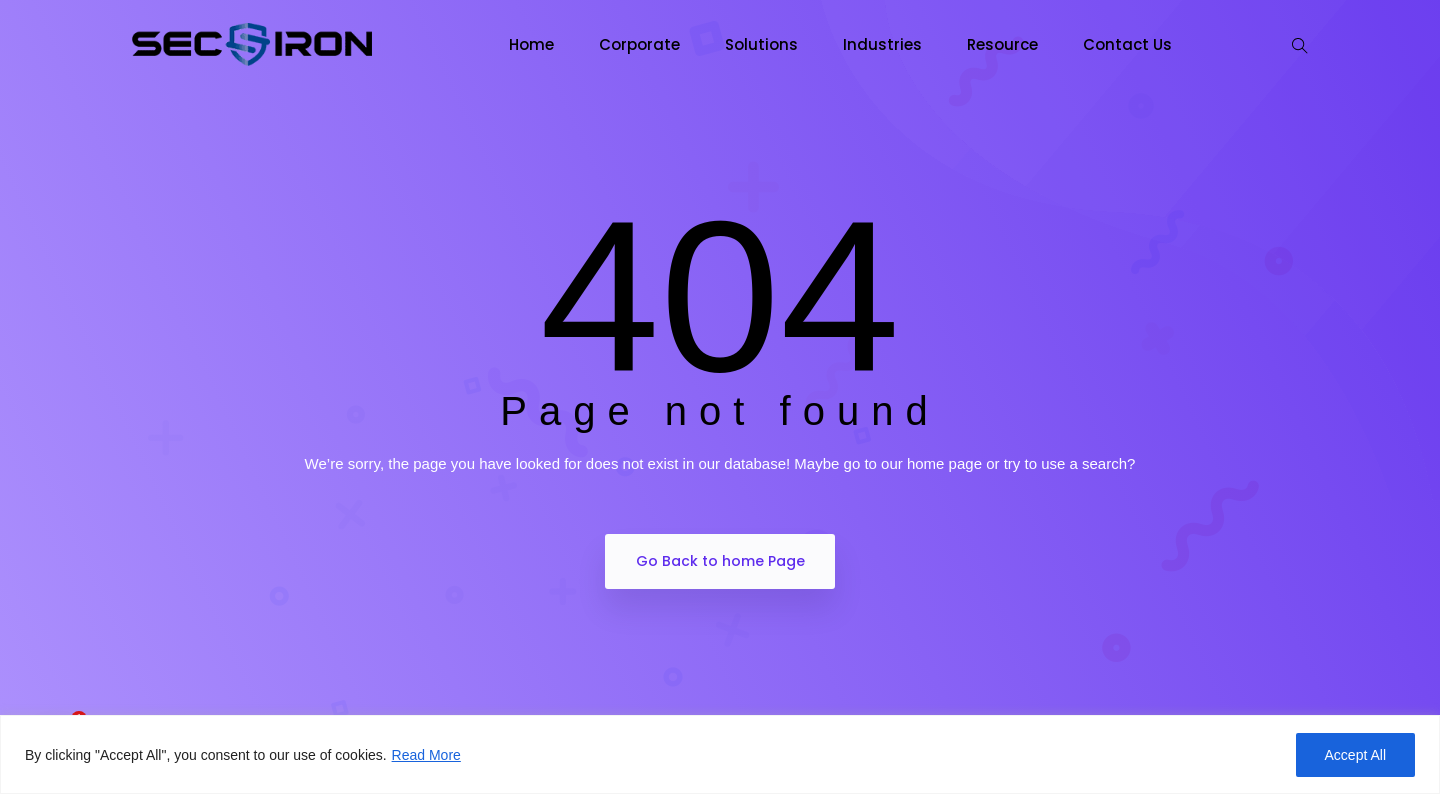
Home (531, 44)
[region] (720, 754)
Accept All (1355, 755)
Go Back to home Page (720, 561)
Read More (426, 755)
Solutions (761, 44)
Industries (882, 44)
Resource (1002, 44)
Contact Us (1127, 44)
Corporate (639, 44)
